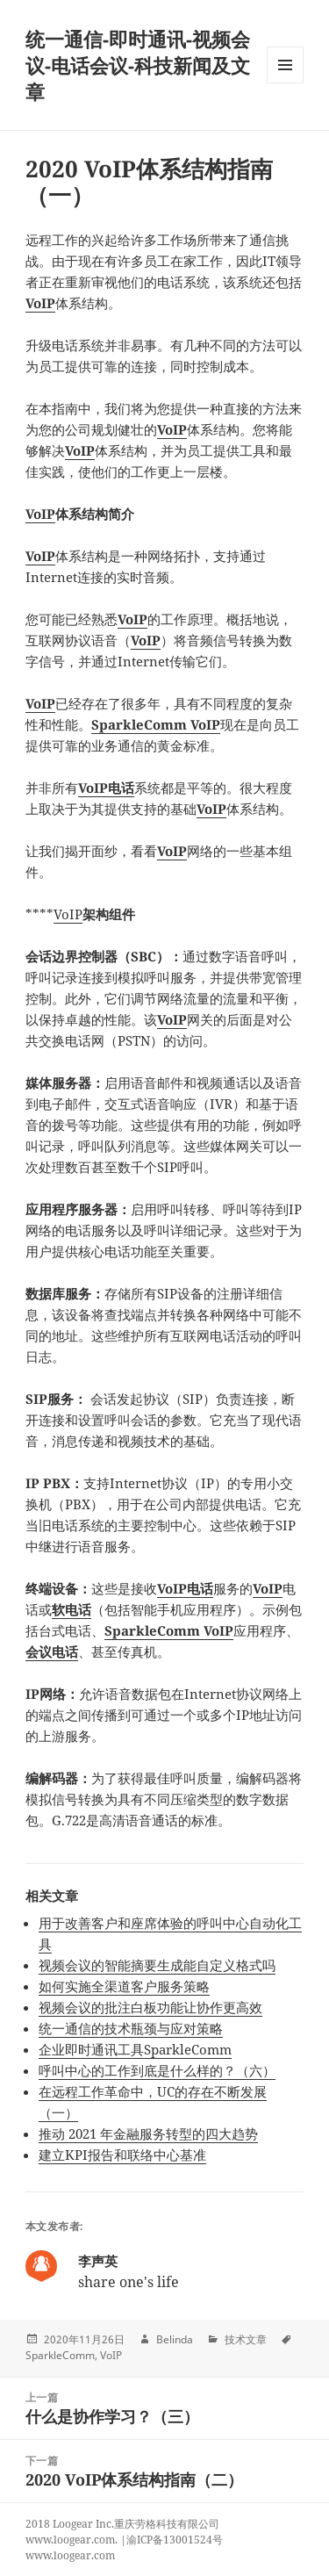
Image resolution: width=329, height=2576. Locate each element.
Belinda (174, 2339)
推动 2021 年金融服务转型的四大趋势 (148, 2133)
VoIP (40, 303)
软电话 (71, 1609)
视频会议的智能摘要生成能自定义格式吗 (157, 1965)
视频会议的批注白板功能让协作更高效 (150, 2007)
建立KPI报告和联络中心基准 (122, 2154)
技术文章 (246, 2339)
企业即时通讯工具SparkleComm (135, 2049)
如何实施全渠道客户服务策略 (124, 1986)
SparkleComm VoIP (155, 724)
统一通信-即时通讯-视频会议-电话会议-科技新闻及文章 (137, 64)
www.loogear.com (70, 2555)
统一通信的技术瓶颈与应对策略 (131, 2028)
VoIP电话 (106, 787)
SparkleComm (60, 2355)
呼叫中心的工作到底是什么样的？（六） (157, 2070)
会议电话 (51, 1651)
